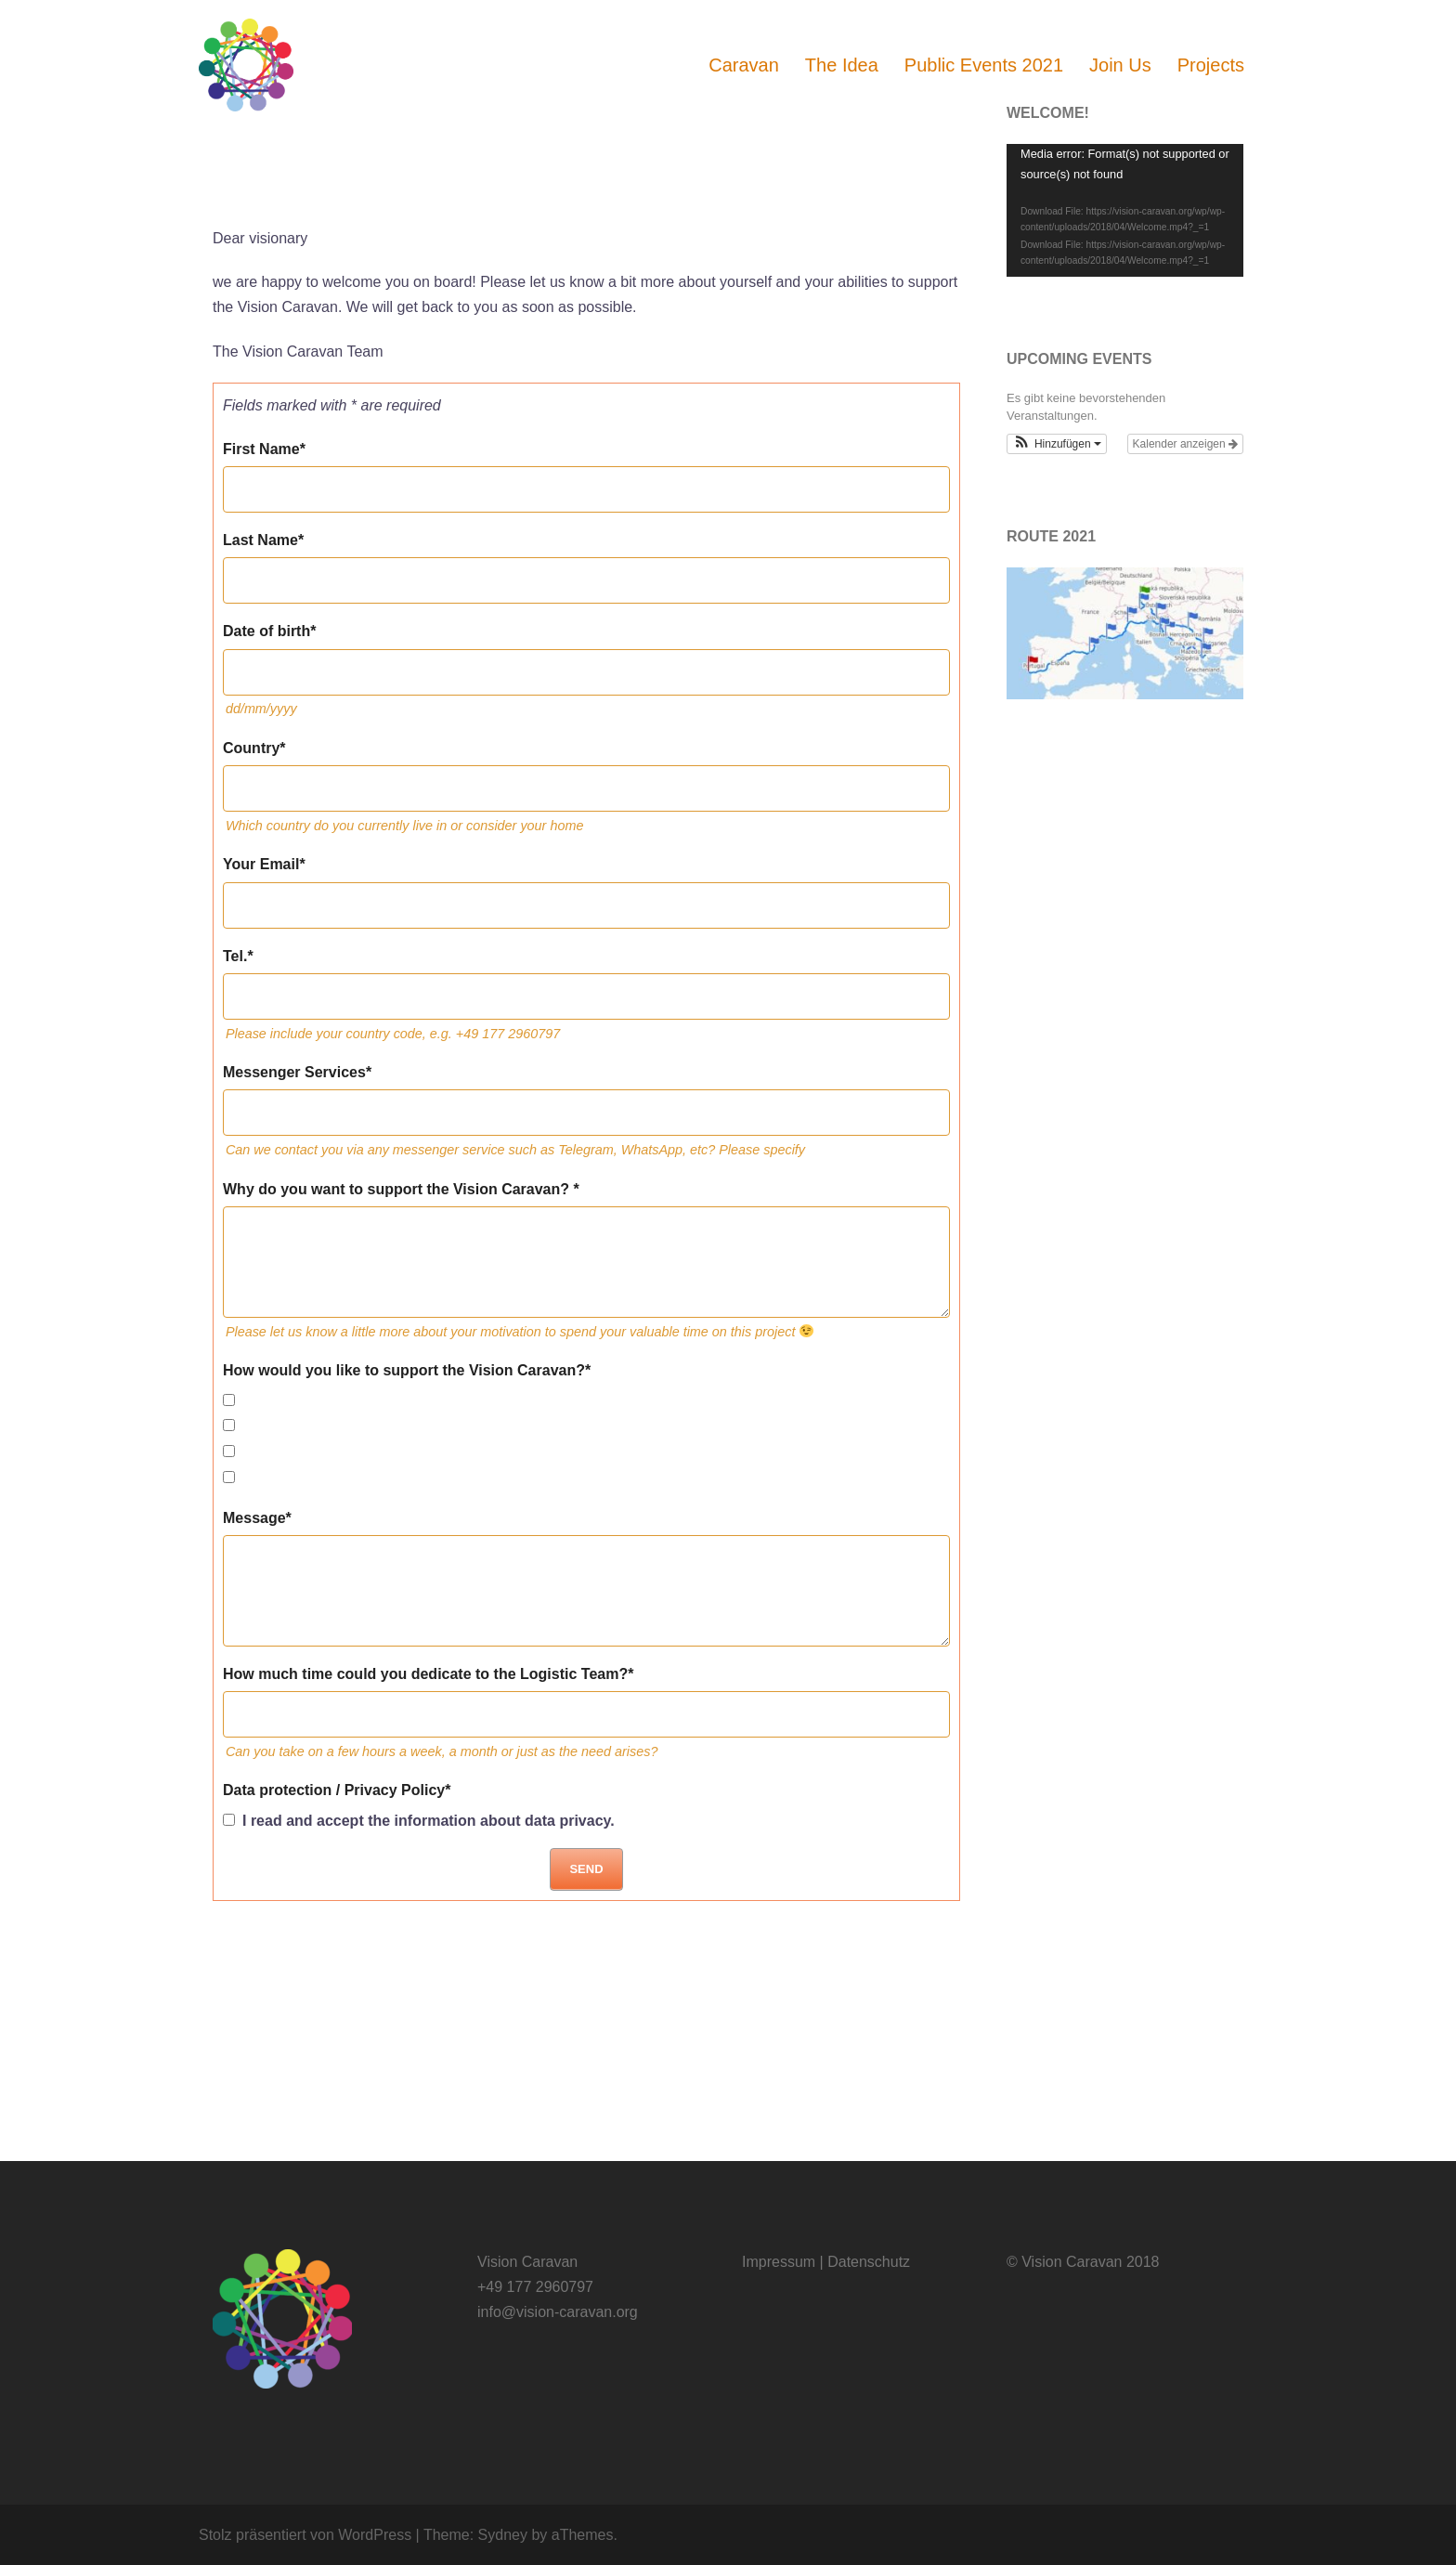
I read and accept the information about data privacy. (419, 1821)
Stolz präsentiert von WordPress (305, 2535)
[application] (1125, 210)
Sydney (502, 2535)
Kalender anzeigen (1185, 443)
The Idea (841, 65)
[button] (1057, 444)
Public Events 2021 (983, 65)
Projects (1210, 65)
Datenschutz (868, 2262)
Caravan (743, 65)
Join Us (1120, 65)
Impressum (778, 2262)
